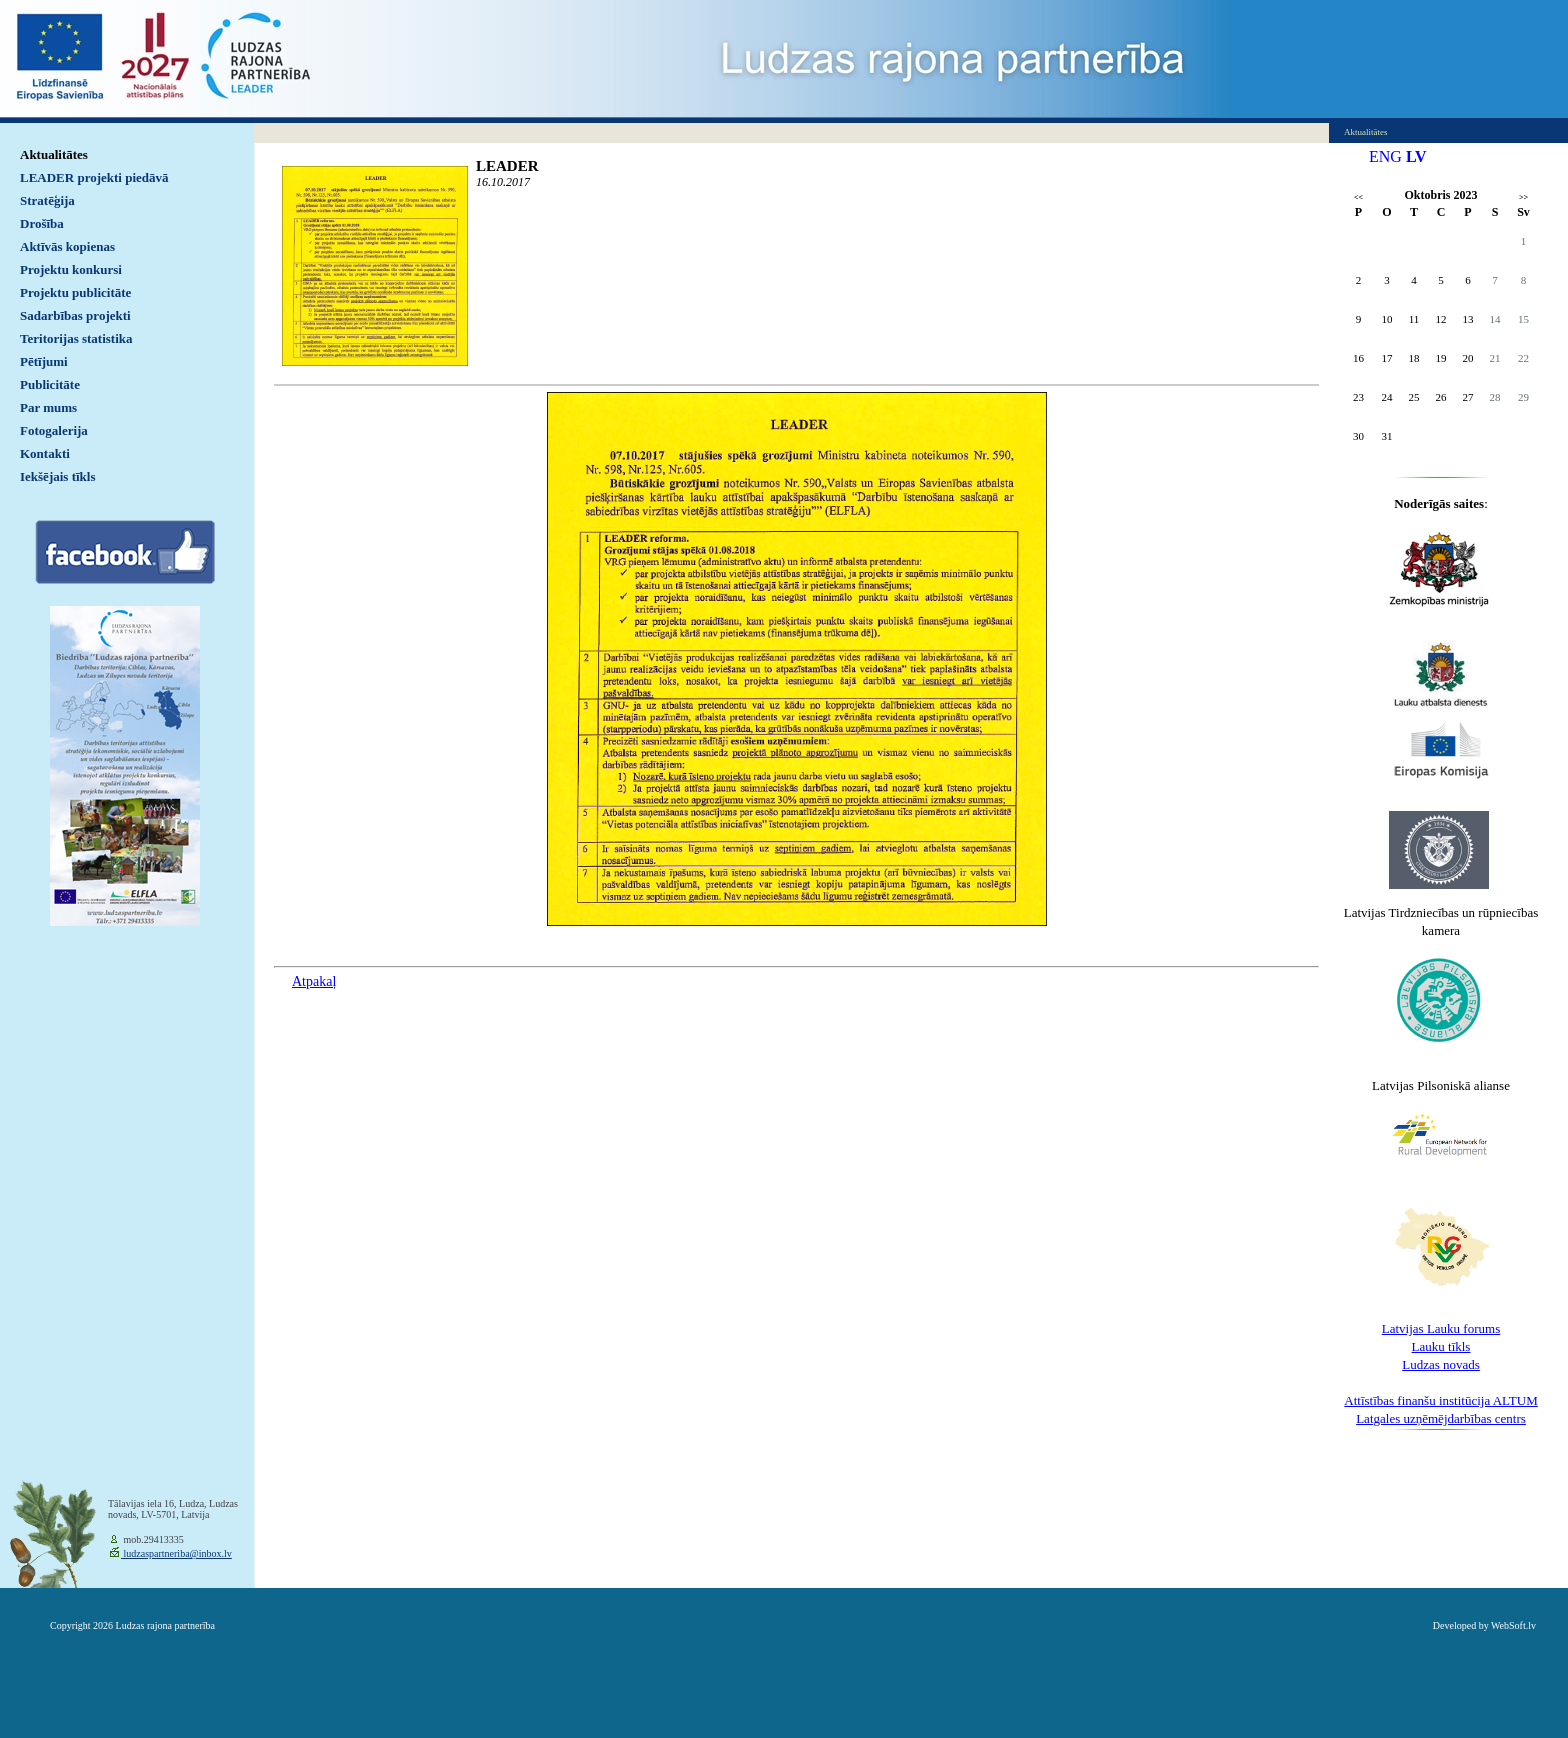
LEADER (507, 166)
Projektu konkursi (71, 269)
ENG (1385, 156)
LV (1416, 156)
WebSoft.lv (1513, 1625)
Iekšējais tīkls (57, 476)
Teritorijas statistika (76, 338)
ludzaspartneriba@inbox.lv (176, 1553)
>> (1523, 197)
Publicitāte (50, 384)
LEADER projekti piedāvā (94, 177)
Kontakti (45, 453)
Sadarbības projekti (75, 315)
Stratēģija (47, 200)
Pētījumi (44, 361)
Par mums (48, 407)
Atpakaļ (314, 981)
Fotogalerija (54, 430)
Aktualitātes (54, 154)
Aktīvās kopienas (67, 246)
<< (1358, 197)
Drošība (42, 223)
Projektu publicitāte (75, 292)
